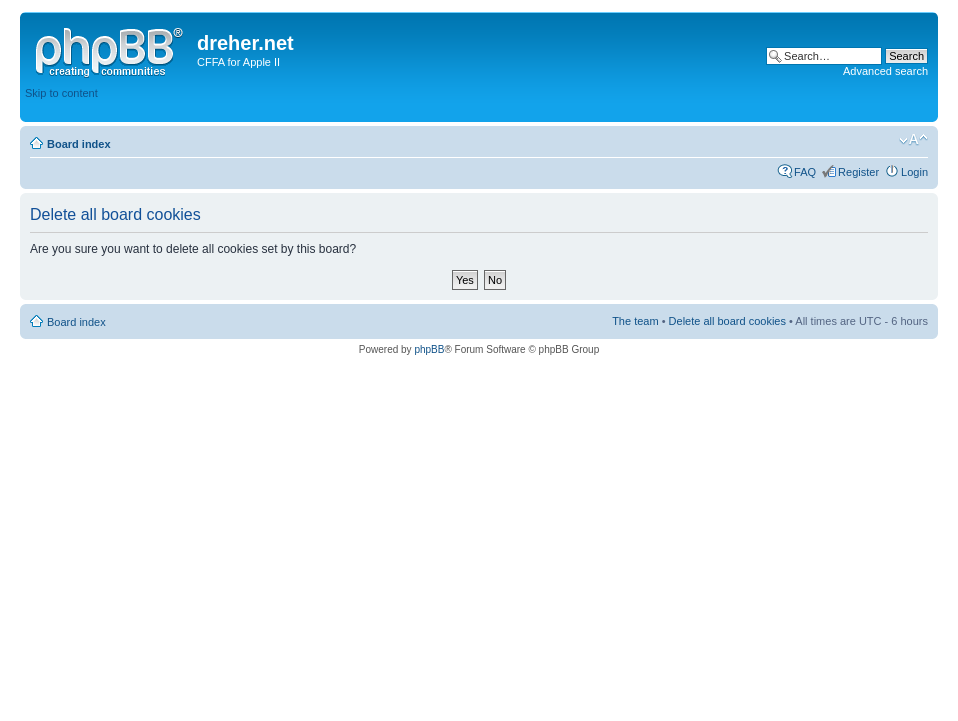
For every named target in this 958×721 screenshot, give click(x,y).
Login (914, 172)
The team (635, 321)
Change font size (913, 140)
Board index (79, 144)
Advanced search (885, 71)
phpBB (429, 349)
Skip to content (61, 93)
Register (858, 172)
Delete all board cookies (727, 321)
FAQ (805, 172)
